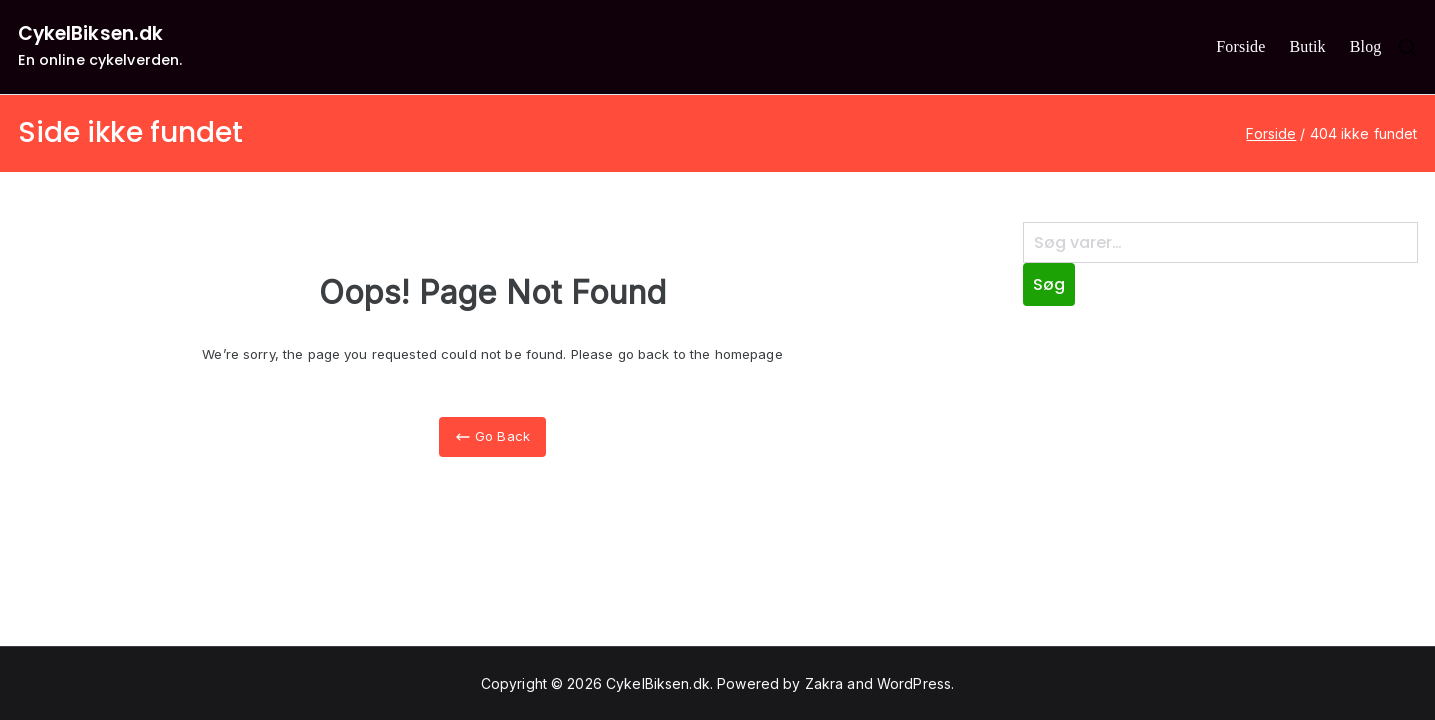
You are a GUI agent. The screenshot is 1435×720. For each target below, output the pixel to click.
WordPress (914, 683)
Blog (1366, 46)
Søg (1049, 284)
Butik (1307, 46)
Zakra (824, 683)
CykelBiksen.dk (91, 33)
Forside (1240, 46)
